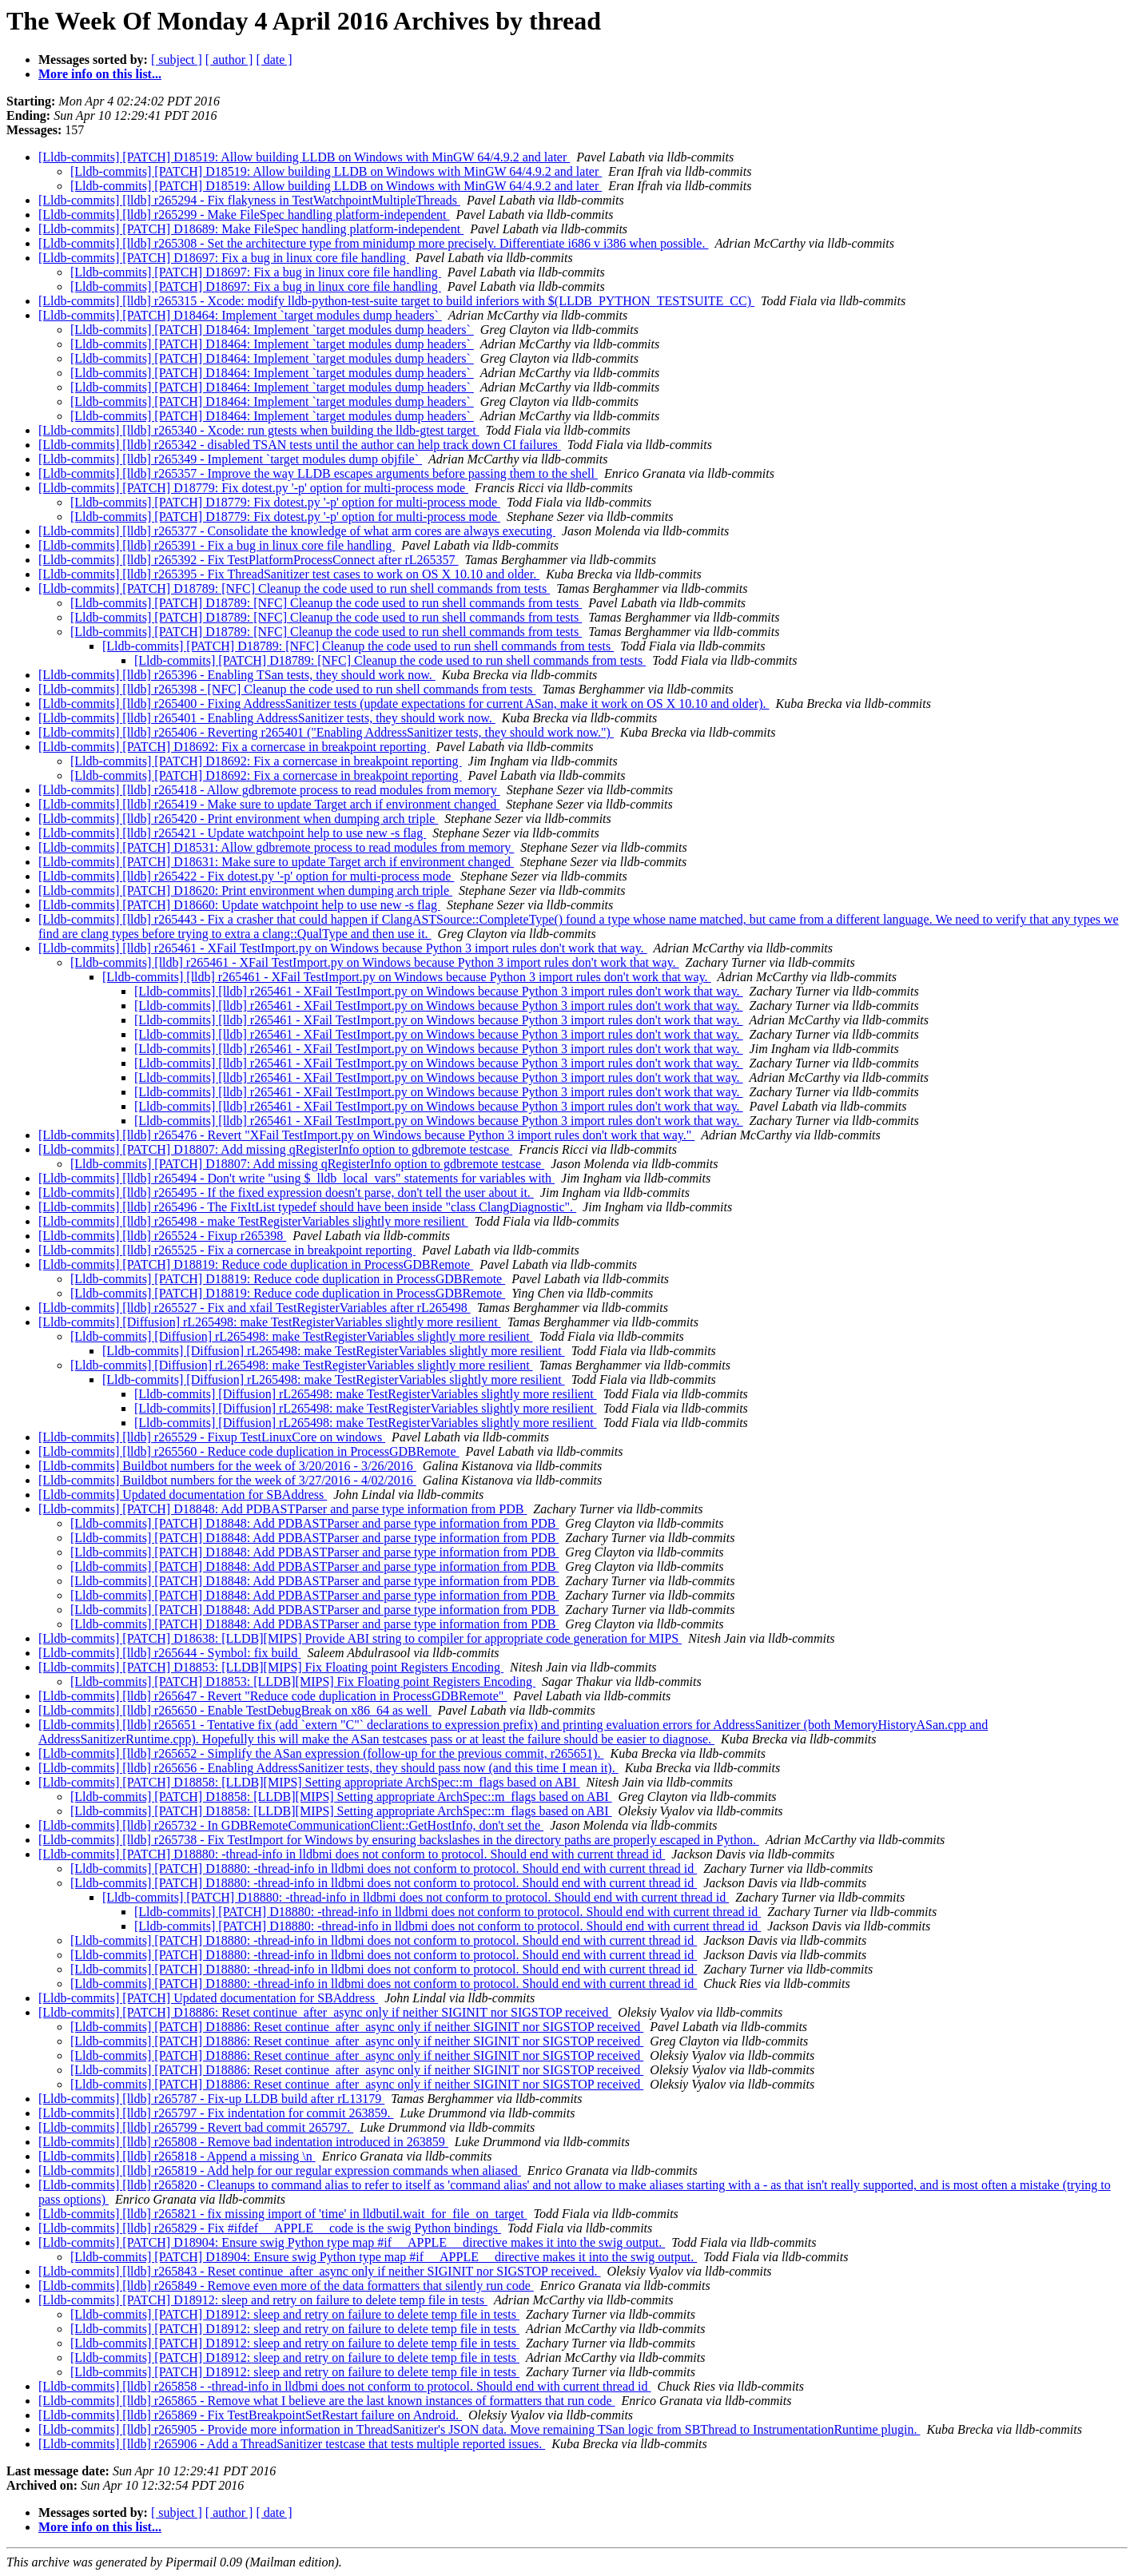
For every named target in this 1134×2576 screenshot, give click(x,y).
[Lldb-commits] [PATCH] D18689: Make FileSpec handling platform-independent (251, 229)
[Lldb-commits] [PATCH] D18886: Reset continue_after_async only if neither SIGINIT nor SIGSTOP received (324, 2012)
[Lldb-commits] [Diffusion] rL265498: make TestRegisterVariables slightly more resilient (269, 1322)
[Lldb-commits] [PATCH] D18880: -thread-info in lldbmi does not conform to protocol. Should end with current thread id (351, 1854)
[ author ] (229, 59)
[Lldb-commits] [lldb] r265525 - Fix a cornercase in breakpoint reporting (227, 1250)
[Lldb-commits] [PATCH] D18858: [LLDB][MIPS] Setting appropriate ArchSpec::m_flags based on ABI (309, 1782)
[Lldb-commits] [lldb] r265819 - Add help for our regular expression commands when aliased (279, 2170)
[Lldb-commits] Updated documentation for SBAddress (182, 1494)
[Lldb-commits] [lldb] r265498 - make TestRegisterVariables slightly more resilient (253, 1221)
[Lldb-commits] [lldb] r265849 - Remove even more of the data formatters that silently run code (286, 2285)
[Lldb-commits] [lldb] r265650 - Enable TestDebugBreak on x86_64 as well (235, 1710)
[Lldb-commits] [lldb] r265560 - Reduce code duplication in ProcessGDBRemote (249, 1451)
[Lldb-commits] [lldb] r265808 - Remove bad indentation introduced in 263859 (243, 2142)
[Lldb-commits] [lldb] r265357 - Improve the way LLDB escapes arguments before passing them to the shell (318, 473)
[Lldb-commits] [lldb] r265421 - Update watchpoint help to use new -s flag (232, 833)
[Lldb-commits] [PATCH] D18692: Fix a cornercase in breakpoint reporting (234, 746)
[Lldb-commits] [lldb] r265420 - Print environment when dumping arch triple (238, 818)
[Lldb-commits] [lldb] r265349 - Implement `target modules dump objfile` (230, 459)
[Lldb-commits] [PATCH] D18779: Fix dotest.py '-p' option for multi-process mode (253, 488)
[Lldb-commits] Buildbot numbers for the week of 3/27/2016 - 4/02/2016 (227, 1480)
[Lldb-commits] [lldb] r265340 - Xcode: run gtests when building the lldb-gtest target (258, 430)
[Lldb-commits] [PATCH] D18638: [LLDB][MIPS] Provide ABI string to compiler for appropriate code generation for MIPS (360, 1638)
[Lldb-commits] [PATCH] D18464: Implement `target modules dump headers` (240, 315)
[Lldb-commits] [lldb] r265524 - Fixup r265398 (162, 1235)
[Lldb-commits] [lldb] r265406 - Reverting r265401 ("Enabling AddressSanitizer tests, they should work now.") (326, 732)
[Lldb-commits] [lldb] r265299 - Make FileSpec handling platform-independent (244, 214)
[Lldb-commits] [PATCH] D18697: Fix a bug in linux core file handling (223, 257)
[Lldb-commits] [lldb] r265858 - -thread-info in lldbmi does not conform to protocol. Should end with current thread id (344, 2386)
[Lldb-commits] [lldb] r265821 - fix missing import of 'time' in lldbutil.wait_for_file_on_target (282, 2213)
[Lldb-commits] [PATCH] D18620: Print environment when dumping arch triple (245, 890)
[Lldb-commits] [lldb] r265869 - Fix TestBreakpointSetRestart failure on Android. (250, 2415)
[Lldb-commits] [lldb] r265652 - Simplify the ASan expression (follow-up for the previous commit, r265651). (320, 1753)
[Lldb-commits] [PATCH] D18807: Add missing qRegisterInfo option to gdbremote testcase (275, 1149)
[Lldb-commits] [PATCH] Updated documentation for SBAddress (208, 1998)
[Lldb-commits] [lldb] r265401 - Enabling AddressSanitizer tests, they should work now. (266, 718)
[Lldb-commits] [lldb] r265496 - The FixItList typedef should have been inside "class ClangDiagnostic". (307, 1207)
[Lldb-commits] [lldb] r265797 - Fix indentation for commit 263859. (215, 2113)
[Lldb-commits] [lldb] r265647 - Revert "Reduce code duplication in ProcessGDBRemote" (272, 1696)
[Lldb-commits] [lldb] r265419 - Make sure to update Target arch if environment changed (268, 804)
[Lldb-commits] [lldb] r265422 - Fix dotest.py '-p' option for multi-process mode (246, 876)
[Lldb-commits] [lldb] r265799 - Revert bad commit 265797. (195, 2127)
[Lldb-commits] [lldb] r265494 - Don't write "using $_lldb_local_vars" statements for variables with (296, 1178)
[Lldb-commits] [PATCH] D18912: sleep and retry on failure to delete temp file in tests (262, 2300)
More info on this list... (99, 74)
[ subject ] (176, 59)
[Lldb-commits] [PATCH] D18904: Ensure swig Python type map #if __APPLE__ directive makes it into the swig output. (351, 2242)
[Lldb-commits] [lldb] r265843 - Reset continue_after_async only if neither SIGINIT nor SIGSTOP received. (319, 2271)
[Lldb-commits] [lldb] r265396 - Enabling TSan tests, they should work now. (237, 675)
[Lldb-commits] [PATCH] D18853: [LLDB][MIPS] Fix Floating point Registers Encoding (270, 1667)
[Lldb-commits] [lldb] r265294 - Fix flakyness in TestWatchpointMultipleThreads (249, 200)
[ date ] (274, 59)
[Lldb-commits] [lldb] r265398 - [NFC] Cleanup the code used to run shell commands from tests (287, 689)
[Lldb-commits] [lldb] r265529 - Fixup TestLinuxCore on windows (211, 1437)
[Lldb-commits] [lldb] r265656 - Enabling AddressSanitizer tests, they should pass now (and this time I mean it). (328, 1768)
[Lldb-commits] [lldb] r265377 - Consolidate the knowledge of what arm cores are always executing (296, 531)
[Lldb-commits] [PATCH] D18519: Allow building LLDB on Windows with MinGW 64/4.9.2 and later (304, 157)
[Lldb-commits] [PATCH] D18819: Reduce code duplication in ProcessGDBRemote (255, 1264)
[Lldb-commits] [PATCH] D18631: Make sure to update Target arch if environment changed (276, 862)
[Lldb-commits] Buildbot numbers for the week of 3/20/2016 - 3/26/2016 (227, 1466)
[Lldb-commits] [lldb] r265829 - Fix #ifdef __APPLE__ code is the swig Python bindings (269, 2228)
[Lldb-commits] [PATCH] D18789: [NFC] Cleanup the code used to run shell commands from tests (294, 588)
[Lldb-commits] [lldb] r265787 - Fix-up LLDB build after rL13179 (211, 2098)
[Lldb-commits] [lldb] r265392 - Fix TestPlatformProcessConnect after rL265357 (248, 559)
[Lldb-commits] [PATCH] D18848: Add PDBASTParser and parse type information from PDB (282, 1509)
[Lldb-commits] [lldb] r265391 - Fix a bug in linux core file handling (216, 545)
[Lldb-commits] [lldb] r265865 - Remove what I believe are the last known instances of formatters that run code (326, 2400)
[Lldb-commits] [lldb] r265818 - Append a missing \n (177, 2156)
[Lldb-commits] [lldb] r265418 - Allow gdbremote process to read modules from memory (269, 790)
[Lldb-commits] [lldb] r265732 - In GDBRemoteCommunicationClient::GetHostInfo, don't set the (290, 1825)
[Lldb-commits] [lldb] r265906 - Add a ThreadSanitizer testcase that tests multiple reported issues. (291, 2444)
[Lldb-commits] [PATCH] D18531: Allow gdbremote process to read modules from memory (276, 847)
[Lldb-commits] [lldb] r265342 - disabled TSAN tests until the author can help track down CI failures (299, 444)
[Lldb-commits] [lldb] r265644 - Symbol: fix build (169, 1653)
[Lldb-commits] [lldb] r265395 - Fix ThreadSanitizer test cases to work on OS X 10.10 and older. (288, 574)
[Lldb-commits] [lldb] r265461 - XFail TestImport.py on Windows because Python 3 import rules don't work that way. (342, 948)
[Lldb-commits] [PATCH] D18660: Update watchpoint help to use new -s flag (239, 905)
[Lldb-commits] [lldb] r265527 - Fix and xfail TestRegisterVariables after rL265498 (254, 1307)
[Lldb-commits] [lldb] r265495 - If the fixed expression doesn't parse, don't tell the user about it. (286, 1192)
